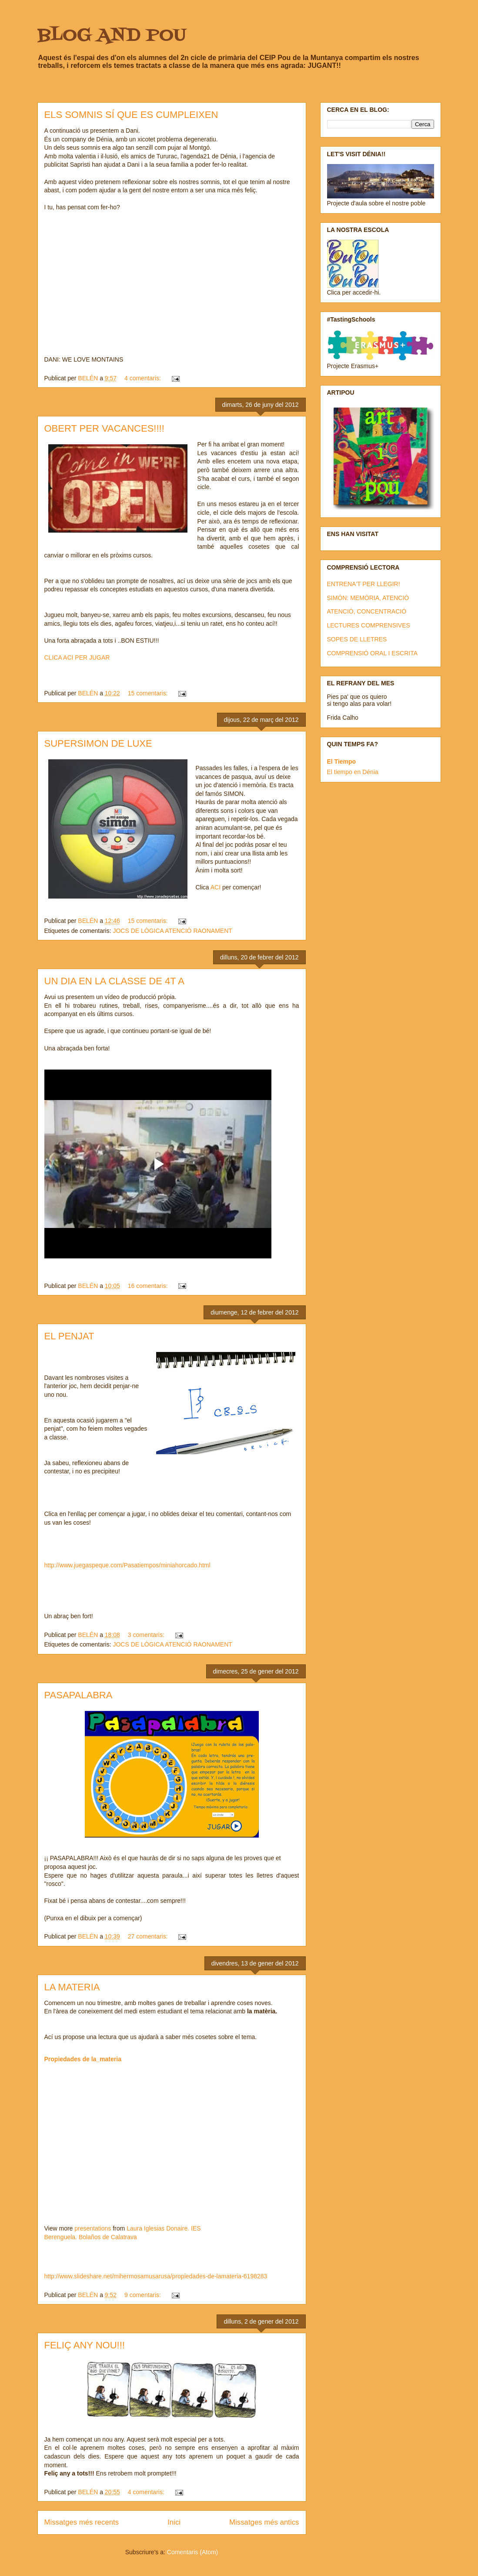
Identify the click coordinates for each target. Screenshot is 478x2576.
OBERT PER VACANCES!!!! (104, 428)
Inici (174, 2522)
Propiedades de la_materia (82, 2059)
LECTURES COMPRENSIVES (368, 625)
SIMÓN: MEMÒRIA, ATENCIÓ (368, 597)
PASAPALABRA (78, 1695)
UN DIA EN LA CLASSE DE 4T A (114, 981)
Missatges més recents (81, 2522)
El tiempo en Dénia (352, 771)
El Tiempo (341, 761)
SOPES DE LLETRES (357, 639)
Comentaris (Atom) (192, 2552)
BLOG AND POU (111, 36)
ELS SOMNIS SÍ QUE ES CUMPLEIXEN (131, 114)
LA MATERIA (72, 1987)
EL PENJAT (69, 1336)
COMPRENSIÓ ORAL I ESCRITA (372, 653)
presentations (92, 2228)
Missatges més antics (264, 2522)
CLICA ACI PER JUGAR (77, 657)
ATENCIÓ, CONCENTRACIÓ (367, 611)
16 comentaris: (149, 1285)
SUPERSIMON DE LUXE (98, 743)
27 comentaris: (149, 1936)
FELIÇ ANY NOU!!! (84, 2345)
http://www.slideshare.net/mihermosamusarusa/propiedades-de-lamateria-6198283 (155, 2276)
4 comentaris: (143, 378)
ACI (215, 887)
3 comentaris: (147, 1634)
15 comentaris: (149, 693)
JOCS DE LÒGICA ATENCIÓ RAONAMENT (172, 930)
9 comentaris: (143, 2294)
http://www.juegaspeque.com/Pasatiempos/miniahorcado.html (127, 1565)
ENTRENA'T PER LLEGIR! (363, 583)
